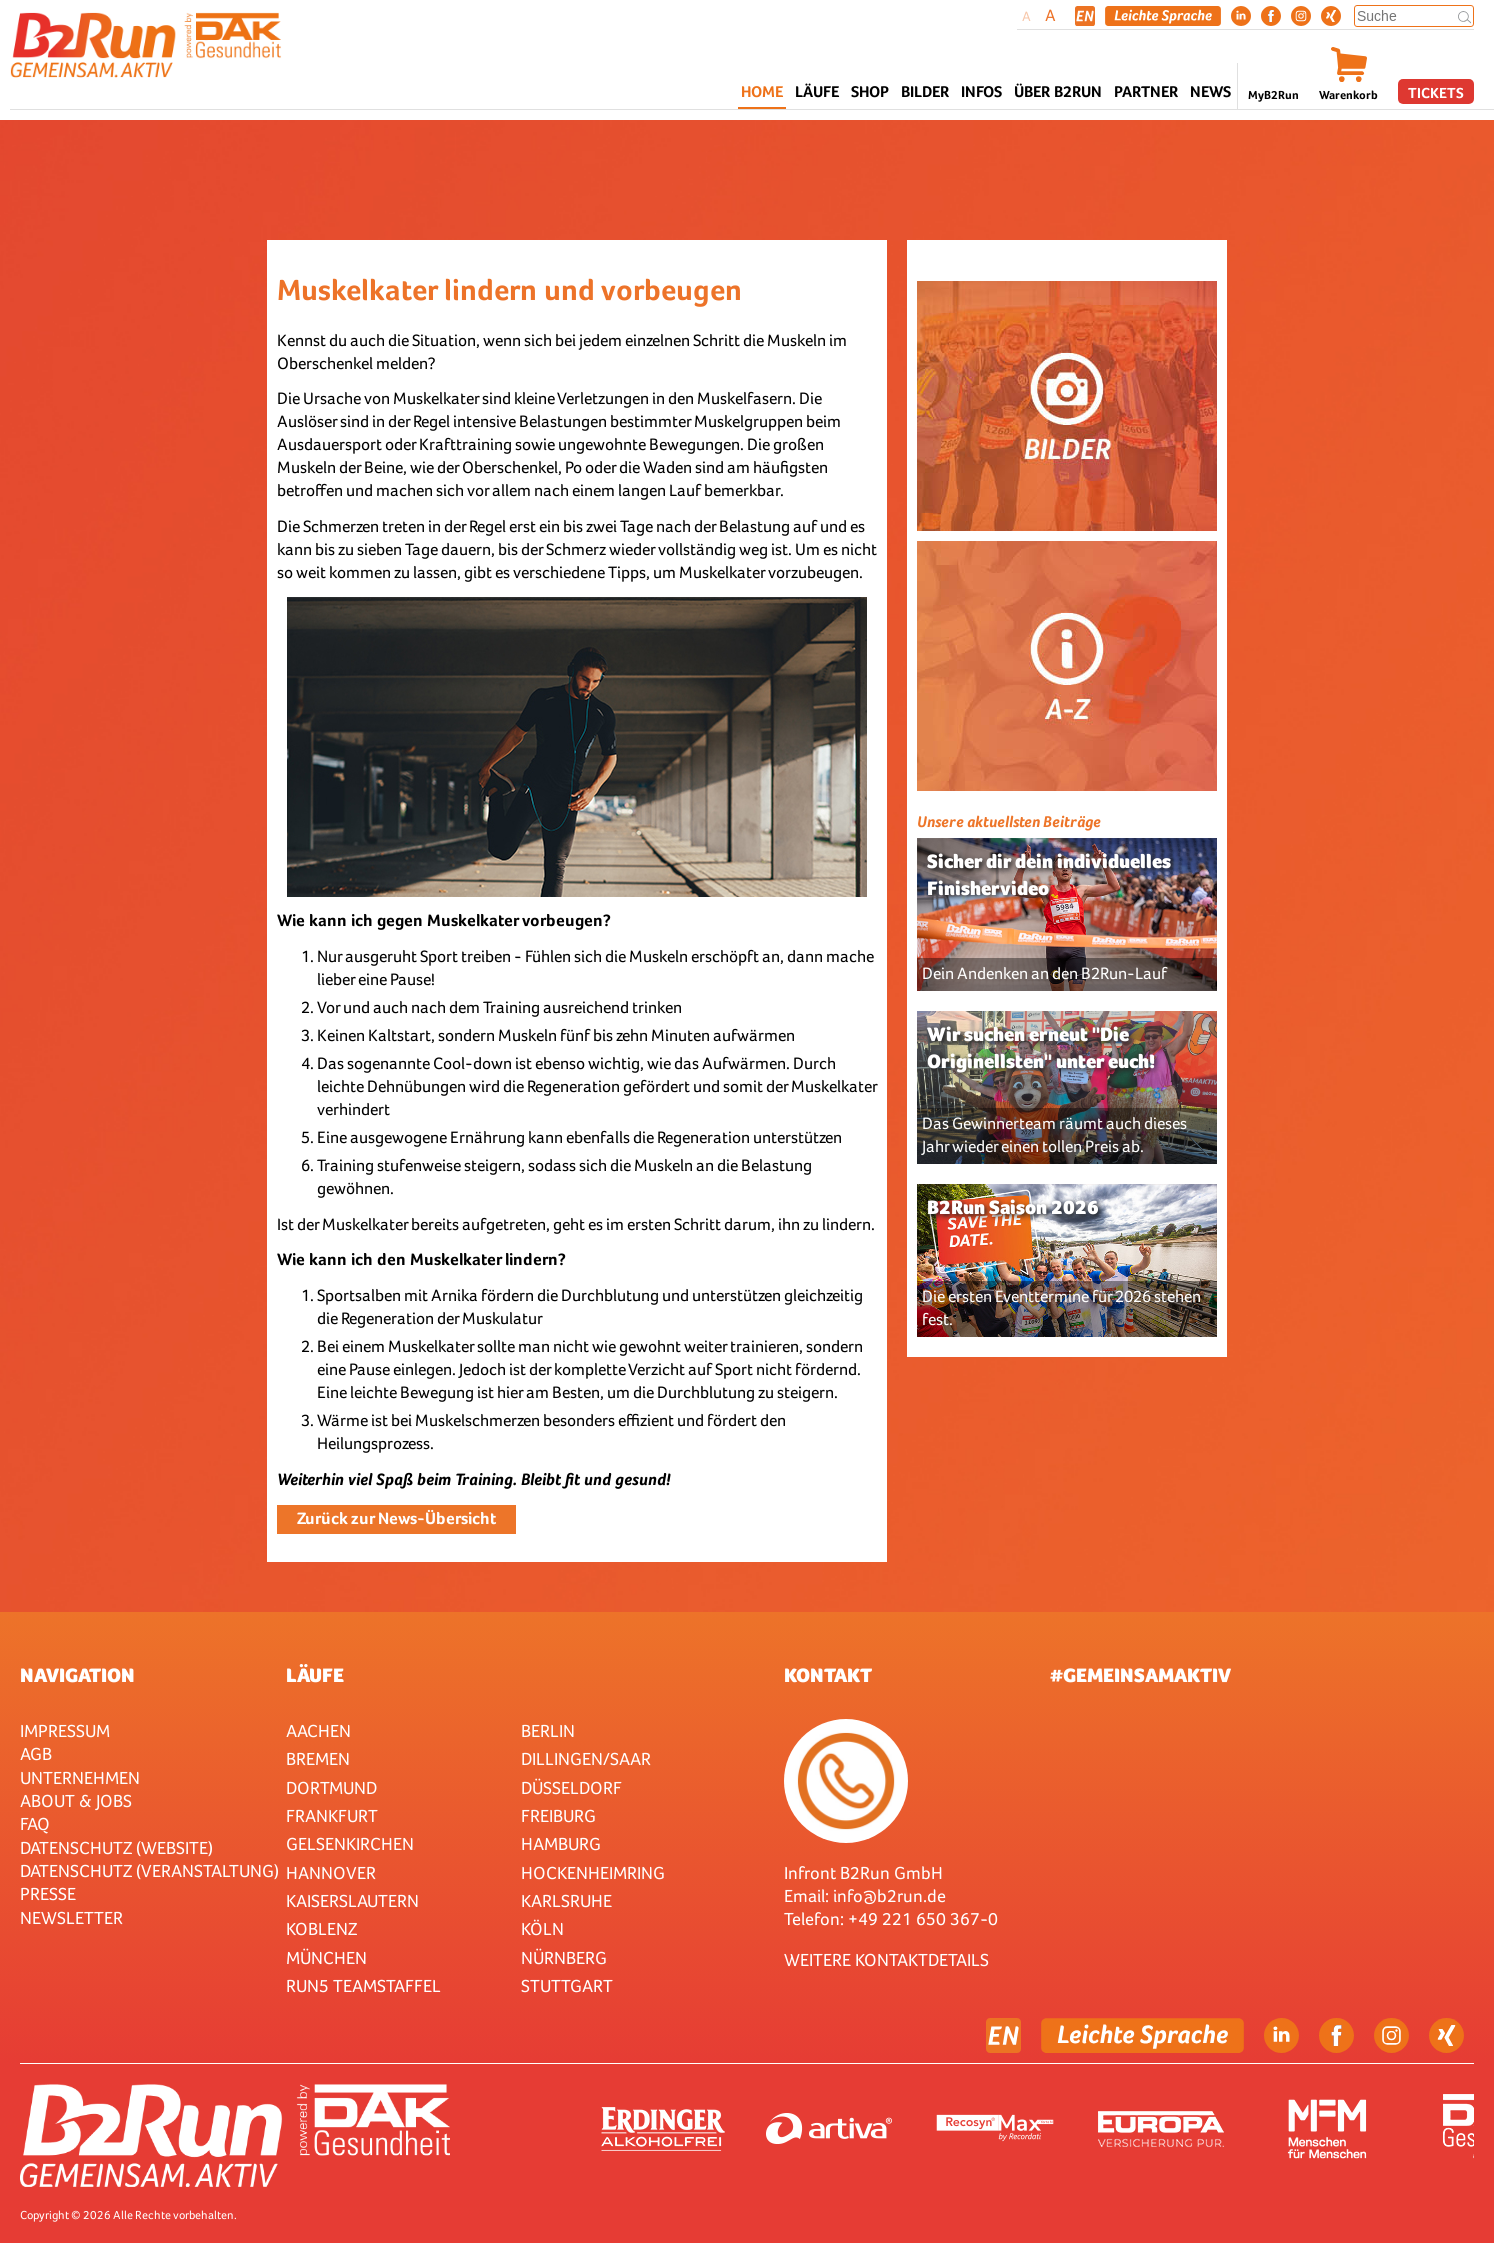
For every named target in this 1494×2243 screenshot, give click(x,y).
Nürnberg (564, 1957)
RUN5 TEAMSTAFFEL (363, 1985)
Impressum (65, 1730)
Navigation (77, 1675)
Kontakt (828, 1675)
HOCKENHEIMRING (593, 1872)
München (326, 1957)
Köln (542, 1928)
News (1210, 91)
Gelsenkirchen (350, 1843)
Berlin (548, 1730)
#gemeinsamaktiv (1140, 1675)
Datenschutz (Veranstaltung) (149, 1870)
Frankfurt (332, 1815)
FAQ (35, 1823)
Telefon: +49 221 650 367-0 (891, 1918)
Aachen (318, 1730)
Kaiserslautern (352, 1900)
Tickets (1436, 92)
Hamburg (561, 1843)
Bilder (925, 91)
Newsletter (71, 1917)
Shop (870, 91)
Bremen (318, 1758)
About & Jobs (76, 1800)
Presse (48, 1893)
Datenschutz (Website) (116, 1847)
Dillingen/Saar (586, 1758)
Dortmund (331, 1787)
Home (762, 91)
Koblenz (321, 1928)
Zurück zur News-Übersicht (396, 1518)
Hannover (331, 1872)
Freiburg (558, 1815)
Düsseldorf (571, 1787)
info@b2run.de (889, 1895)
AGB (36, 1753)
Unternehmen (80, 1777)
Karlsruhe (566, 1900)
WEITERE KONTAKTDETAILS (886, 1959)
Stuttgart (567, 1985)
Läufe (315, 1675)
